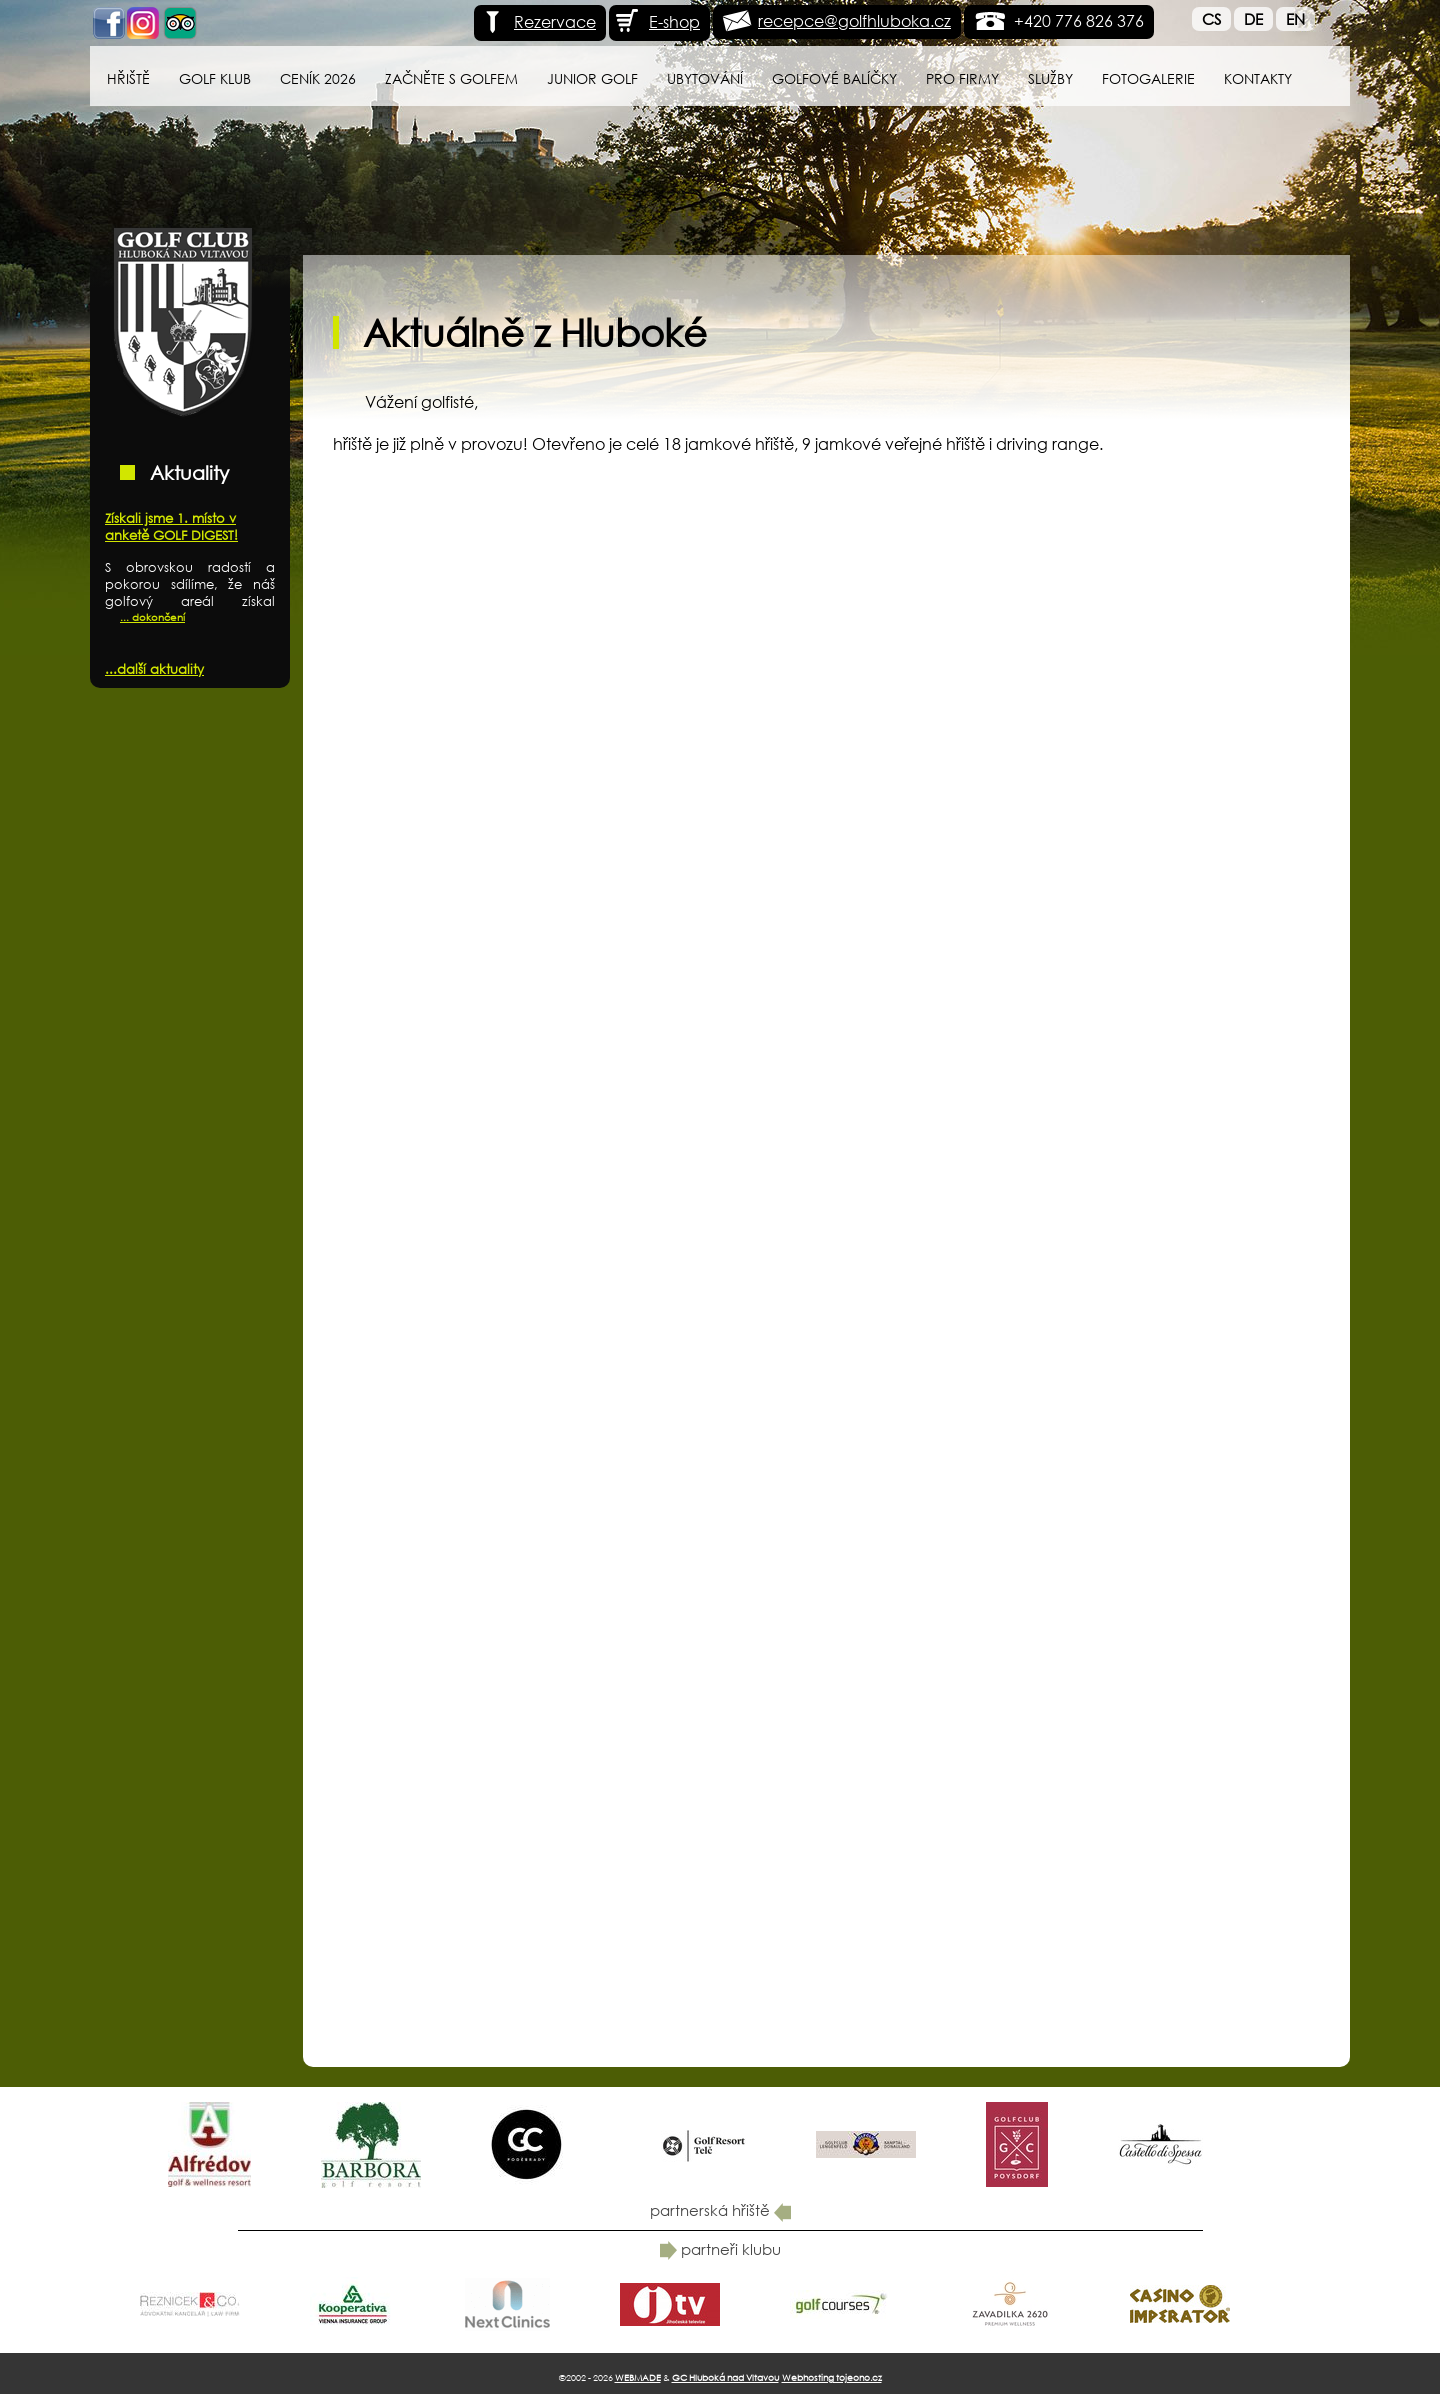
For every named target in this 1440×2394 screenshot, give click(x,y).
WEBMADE (638, 2377)
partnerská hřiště (720, 2210)
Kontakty (1258, 78)
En (1295, 19)
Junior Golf (592, 78)
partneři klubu (720, 2249)
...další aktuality (154, 669)
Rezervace (537, 21)
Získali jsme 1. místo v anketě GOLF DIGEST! (171, 527)
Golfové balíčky (834, 78)
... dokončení (152, 617)
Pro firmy (962, 78)
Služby (1050, 78)
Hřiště (128, 78)
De (1253, 19)
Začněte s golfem (451, 78)
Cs (1211, 19)
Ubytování (705, 78)
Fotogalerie (1148, 78)
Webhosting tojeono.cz (832, 2377)
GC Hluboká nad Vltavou (725, 2377)
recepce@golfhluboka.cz (854, 20)
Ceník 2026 (318, 78)
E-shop (657, 21)
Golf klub (215, 78)
